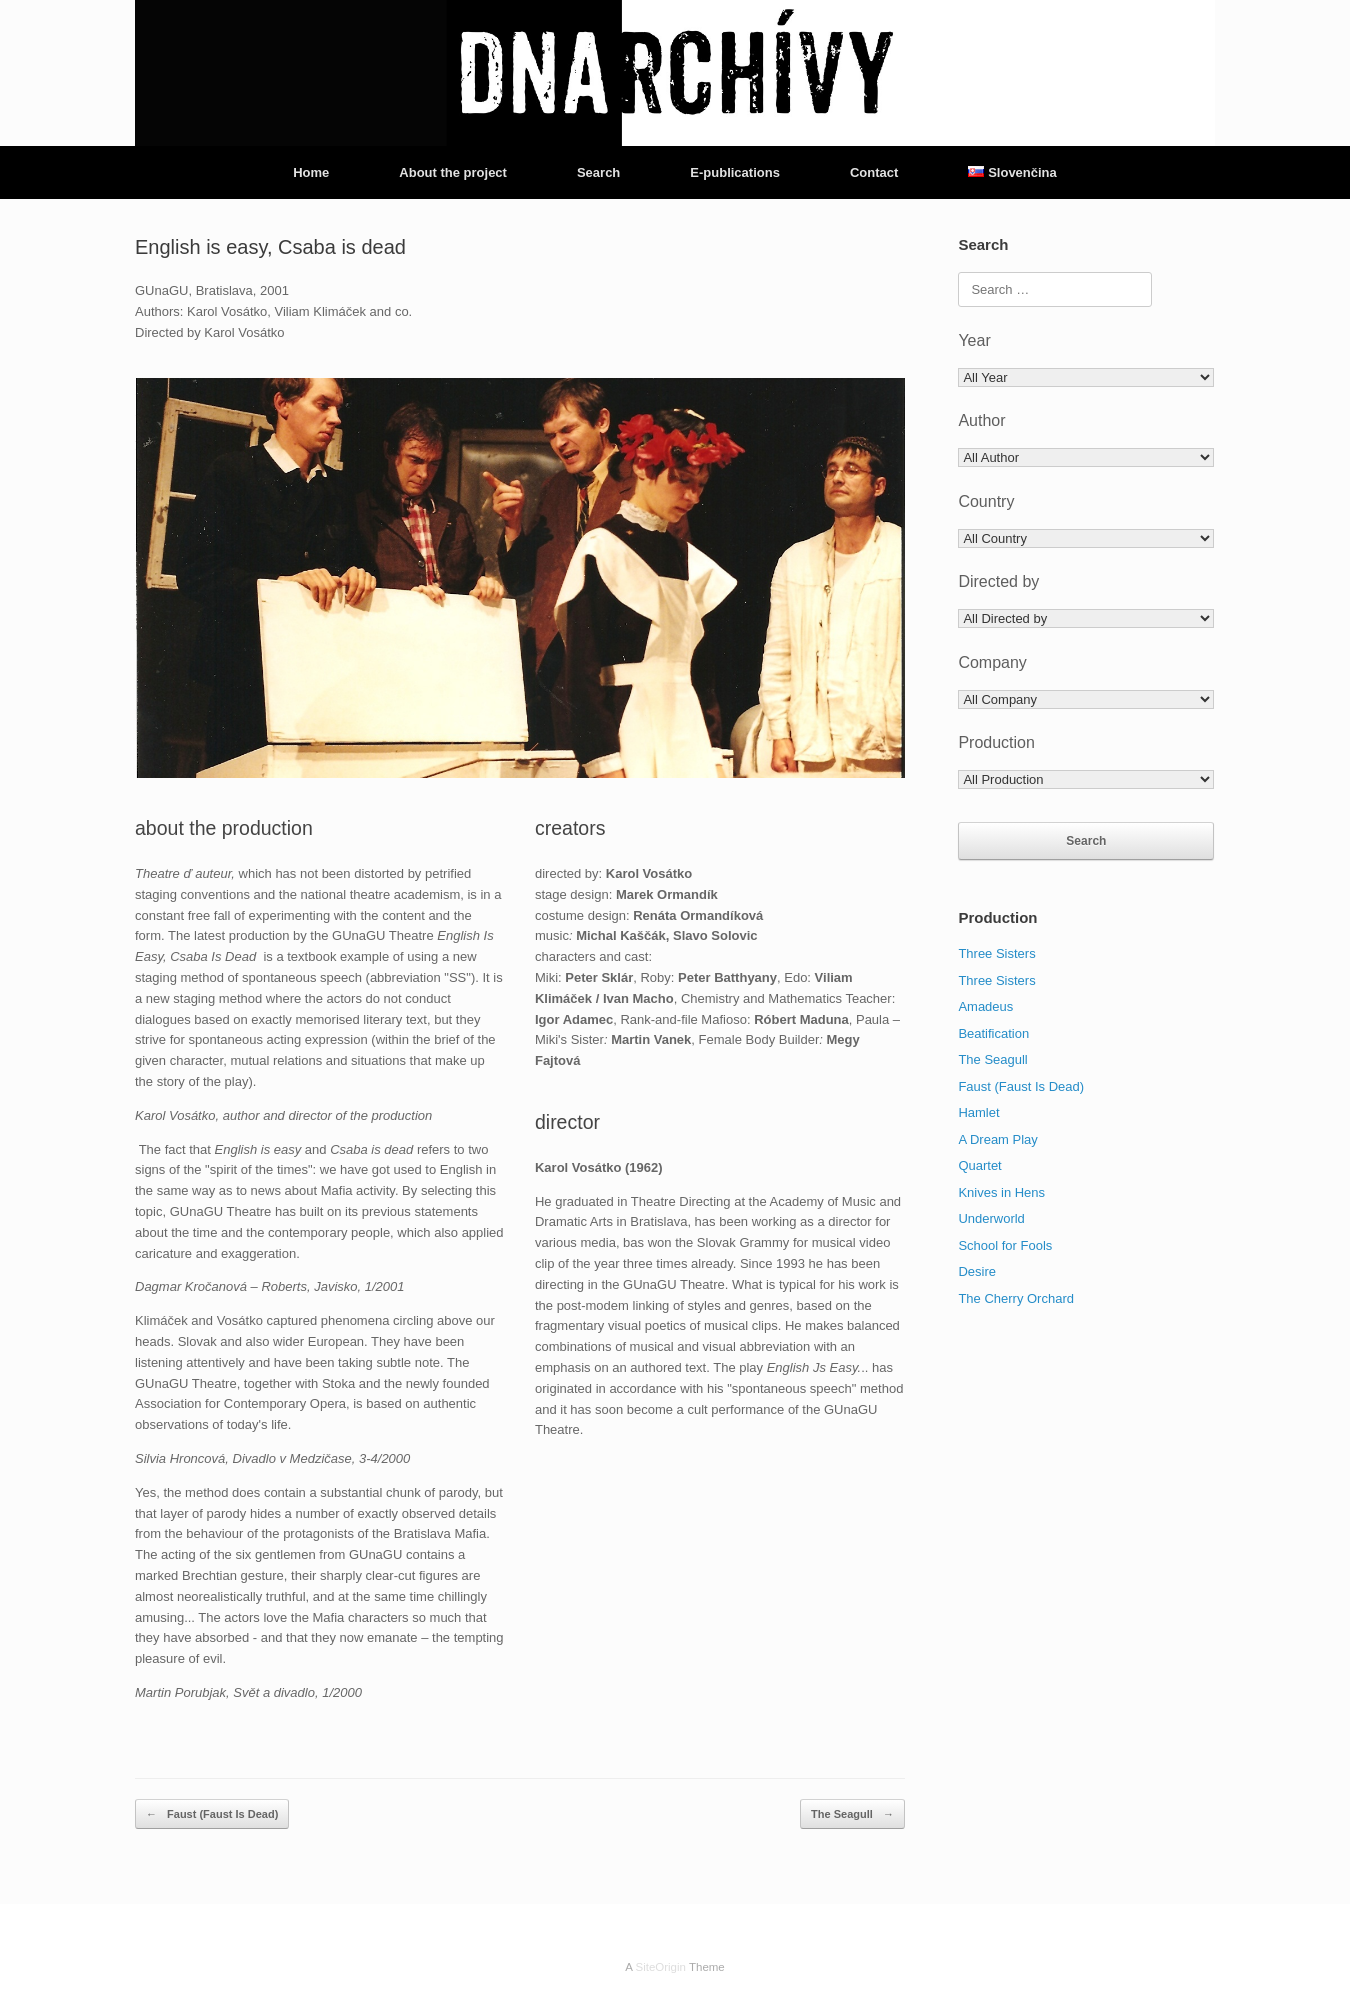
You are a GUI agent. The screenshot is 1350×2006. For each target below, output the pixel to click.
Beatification (993, 1033)
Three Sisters (996, 953)
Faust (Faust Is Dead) (212, 1814)
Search (598, 172)
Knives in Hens (1001, 1192)
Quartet (979, 1165)
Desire (977, 1271)
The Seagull (852, 1814)
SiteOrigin (660, 1967)
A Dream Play (997, 1139)
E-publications (735, 172)
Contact (874, 172)
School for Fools (1005, 1245)
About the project (453, 172)
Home (311, 172)
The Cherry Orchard (1016, 1298)
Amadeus (985, 1006)
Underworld (991, 1218)
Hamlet (978, 1112)
